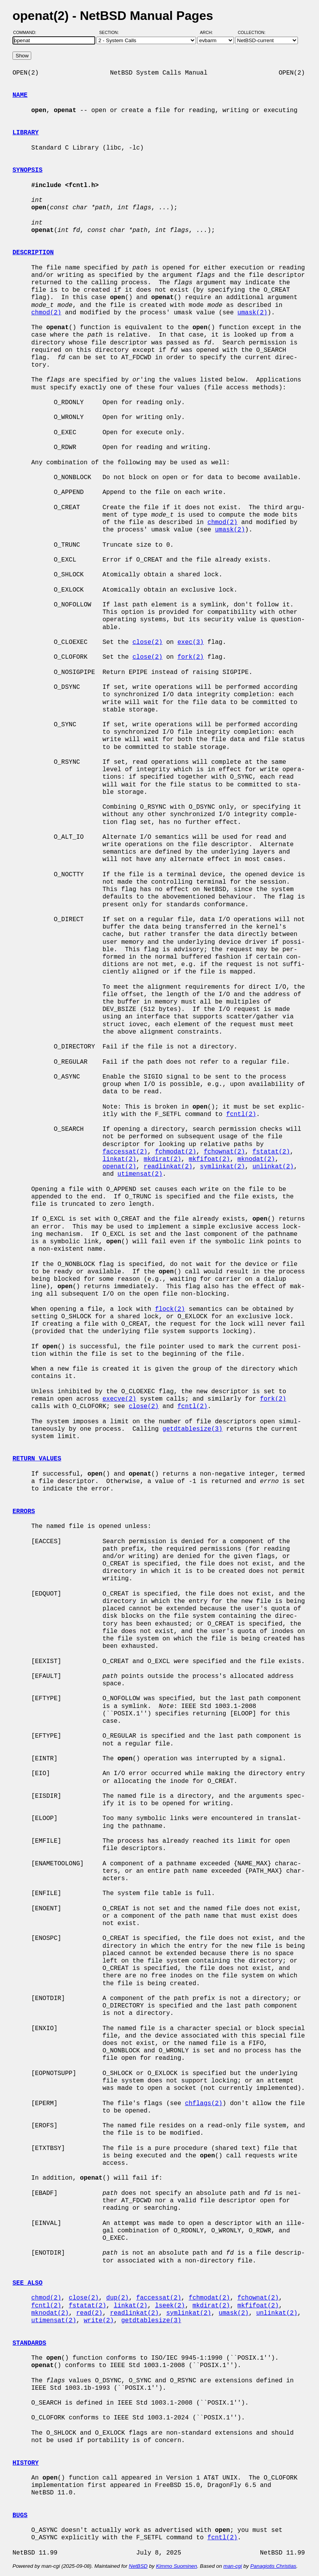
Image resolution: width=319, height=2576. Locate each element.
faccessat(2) (124, 1152)
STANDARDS (29, 2343)
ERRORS (23, 1511)
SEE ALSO (27, 2283)
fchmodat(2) (175, 1152)
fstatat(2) (271, 1152)
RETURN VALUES (36, 1459)
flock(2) (170, 1309)
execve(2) (119, 1399)
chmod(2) (46, 312)
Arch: (210, 32)
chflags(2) (204, 2103)
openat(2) (119, 1166)
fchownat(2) (224, 1152)
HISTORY (25, 2463)
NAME (19, 95)
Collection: (252, 32)
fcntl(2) (241, 1114)
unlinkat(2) (273, 1166)
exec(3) (190, 642)
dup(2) (117, 2298)
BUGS (19, 2515)
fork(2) (190, 657)
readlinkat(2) (168, 1166)
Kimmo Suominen (176, 2566)
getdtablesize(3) (192, 1429)
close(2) (147, 642)
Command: (27, 32)
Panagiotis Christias (273, 2566)
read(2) (89, 2313)
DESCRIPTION (33, 252)
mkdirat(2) (162, 1159)
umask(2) (252, 312)
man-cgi (232, 2566)
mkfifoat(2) (209, 1159)
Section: (110, 32)
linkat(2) (119, 1159)
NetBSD (138, 2566)
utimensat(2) (140, 1174)
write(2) (99, 2320)
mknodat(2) (256, 1159)
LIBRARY (25, 132)
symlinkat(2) (222, 1166)
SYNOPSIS (27, 170)
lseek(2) (170, 2305)
